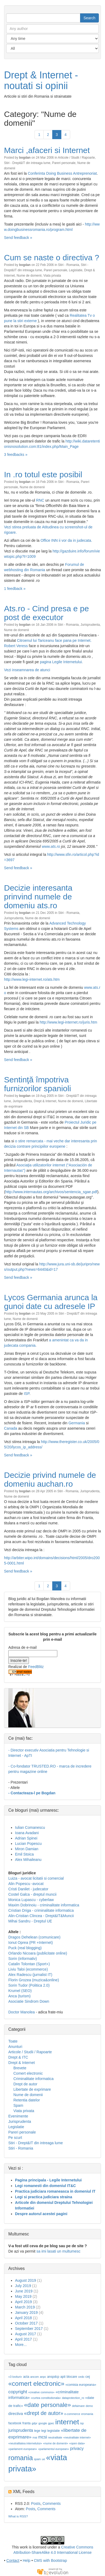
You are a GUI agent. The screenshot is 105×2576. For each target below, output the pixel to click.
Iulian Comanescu (30, 1827)
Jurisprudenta (90, 625)
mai (35, 2437)
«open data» (77, 2443)
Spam (18, 2105)
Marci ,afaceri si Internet (47, 150)
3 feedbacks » (15, 454)
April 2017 (23, 2339)
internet (67, 2422)
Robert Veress (16, 646)
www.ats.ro (51, 846)
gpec (51, 2423)
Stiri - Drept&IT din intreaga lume (27, 163)
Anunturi (15, 2046)
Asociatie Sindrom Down (28, 2001)
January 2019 (26, 2312)
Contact (12, 2560)
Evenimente (18, 2116)
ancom (34, 2376)
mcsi (42, 2437)
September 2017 (29, 2328)
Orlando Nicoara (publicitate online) (37, 1953)
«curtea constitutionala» (46, 2397)
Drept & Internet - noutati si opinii (41, 80)
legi (43, 2431)
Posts (35, 2503)
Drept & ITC (18, 2057)
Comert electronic (28, 2073)
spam (37, 2459)
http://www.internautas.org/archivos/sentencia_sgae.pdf (51, 1192)
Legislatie (75, 270)
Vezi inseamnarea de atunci (27, 670)
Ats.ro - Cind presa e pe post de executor (46, 613)
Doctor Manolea (21, 2012)
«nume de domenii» (55, 2443)
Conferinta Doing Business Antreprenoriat (62, 173)
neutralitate (55, 2437)
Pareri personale (64, 163)
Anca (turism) (19, 1996)
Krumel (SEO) (20, 1991)
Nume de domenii (29, 275)
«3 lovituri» (15, 2376)
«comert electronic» (36, 2383)
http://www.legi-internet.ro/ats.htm (32, 979)
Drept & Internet (45, 1101)
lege (37, 2431)
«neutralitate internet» (77, 2437)
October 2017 (26, 2323)
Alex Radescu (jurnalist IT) (30, 1974)
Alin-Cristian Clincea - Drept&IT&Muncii (41, 1916)
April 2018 (23, 2318)
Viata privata (52, 275)
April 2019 (23, 2302)
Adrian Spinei (26, 1838)
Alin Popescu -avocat (26, 1884)
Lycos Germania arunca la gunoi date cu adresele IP (51, 1302)
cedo (81, 2376)
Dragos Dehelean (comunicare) (34, 1937)
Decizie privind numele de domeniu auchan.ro (50, 1479)
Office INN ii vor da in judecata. (66, 540)
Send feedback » (18, 237)
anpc (43, 2376)
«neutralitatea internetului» (25, 2443)
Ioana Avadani (27, 1833)
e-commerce (72, 2413)
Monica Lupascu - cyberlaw (31, 1900)
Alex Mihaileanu (28, 1859)
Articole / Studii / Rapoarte (76, 157)
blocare (71, 2377)
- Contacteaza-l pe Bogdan (31, 1793)
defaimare (78, 2405)
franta (26, 2423)
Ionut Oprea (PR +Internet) (30, 1942)
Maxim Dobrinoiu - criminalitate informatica (43, 1905)
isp (82, 2423)
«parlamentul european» (53, 2449)
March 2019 (25, 2307)
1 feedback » (14, 588)
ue (43, 2459)
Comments (52, 2503)
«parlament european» (22, 2449)
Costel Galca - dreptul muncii (32, 1894)
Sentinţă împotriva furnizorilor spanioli (37, 1084)
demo (89, 2405)
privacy (77, 2448)
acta (26, 2377)
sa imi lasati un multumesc (58, 2251)
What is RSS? (18, 2516)
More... (21, 2344)
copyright (17, 2391)
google (42, 2423)
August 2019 (25, 2280)
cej (87, 2377)
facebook (14, 2423)
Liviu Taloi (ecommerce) (28, 1969)
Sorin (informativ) (22, 1958)
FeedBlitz (36, 1667)
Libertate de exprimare (32, 2089)
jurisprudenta (20, 2430)
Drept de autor (25, 2084)
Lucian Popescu (28, 1843)
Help (27, 2560)
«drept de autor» (43, 2413)
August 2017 (25, 2334)
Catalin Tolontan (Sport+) (29, 1964)
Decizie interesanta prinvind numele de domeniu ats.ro (38, 896)
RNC (40, 500)
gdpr (34, 2423)
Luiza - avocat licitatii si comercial (36, 1878)
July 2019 (23, 2286)
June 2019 (23, 2291)
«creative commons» (41, 2392)
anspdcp (53, 2377)
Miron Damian (26, 1849)
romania (20, 2457)
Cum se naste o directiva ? (51, 257)
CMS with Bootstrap (50, 2560)
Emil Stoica (24, 1854)
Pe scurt (15, 2137)
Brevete (19, 2068)
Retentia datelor (26, 2100)
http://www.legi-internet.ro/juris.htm (68, 1022)
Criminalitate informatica (33, 2079)
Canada (10, 1428)
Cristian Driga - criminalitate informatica (41, 1910)
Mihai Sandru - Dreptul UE (30, 1921)
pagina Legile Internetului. (61, 662)
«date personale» (47, 2404)
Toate (12, 2041)
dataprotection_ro (73, 2397)
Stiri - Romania (68, 265)
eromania (87, 2413)
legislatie (53, 2431)
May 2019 (23, 2296)
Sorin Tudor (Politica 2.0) (29, 1985)
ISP (26, 1393)
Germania (76, 1423)
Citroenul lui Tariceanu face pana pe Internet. (54, 640)
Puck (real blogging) (25, 1948)
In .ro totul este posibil (43, 474)
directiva (15, 2413)
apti (62, 2377)
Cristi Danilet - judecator (28, 1889)
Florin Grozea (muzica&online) (33, 1980)
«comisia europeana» (80, 2385)
